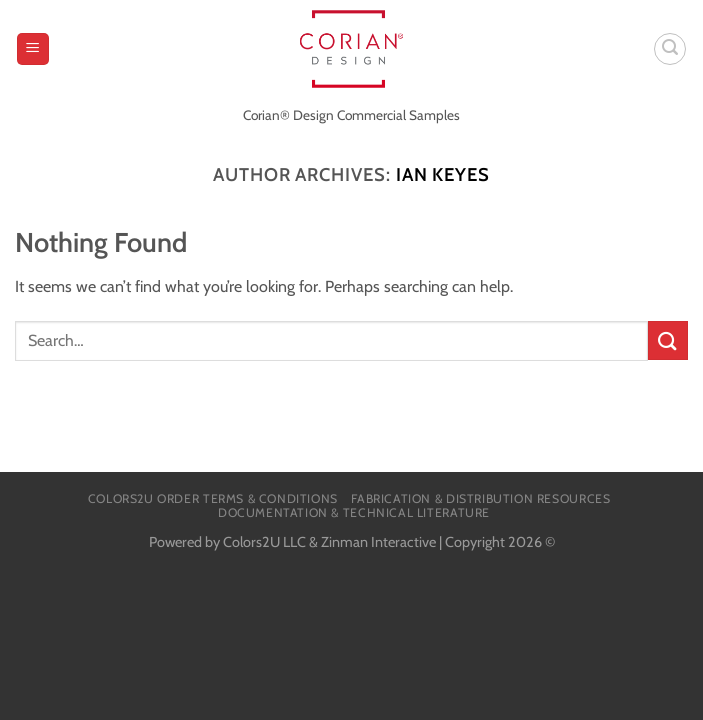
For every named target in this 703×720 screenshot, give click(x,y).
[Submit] (668, 340)
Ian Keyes (443, 174)
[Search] (670, 49)
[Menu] (33, 49)
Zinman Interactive (378, 542)
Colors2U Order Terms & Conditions (213, 498)
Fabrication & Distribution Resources (480, 498)
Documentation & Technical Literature (354, 512)
